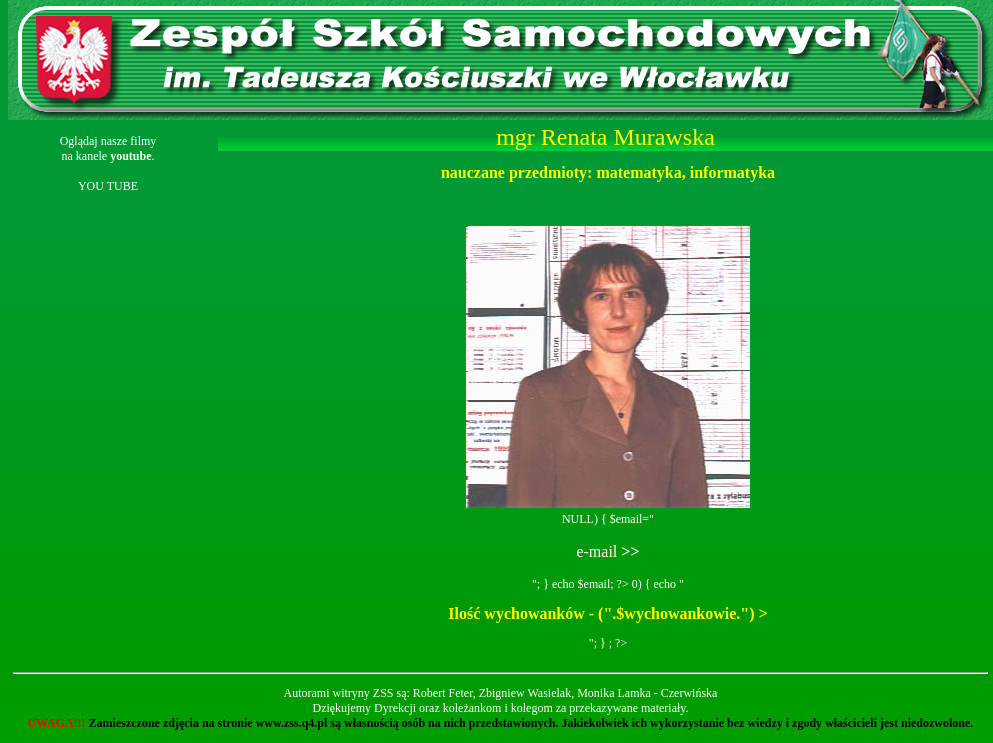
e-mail (607, 551)
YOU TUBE (108, 186)
